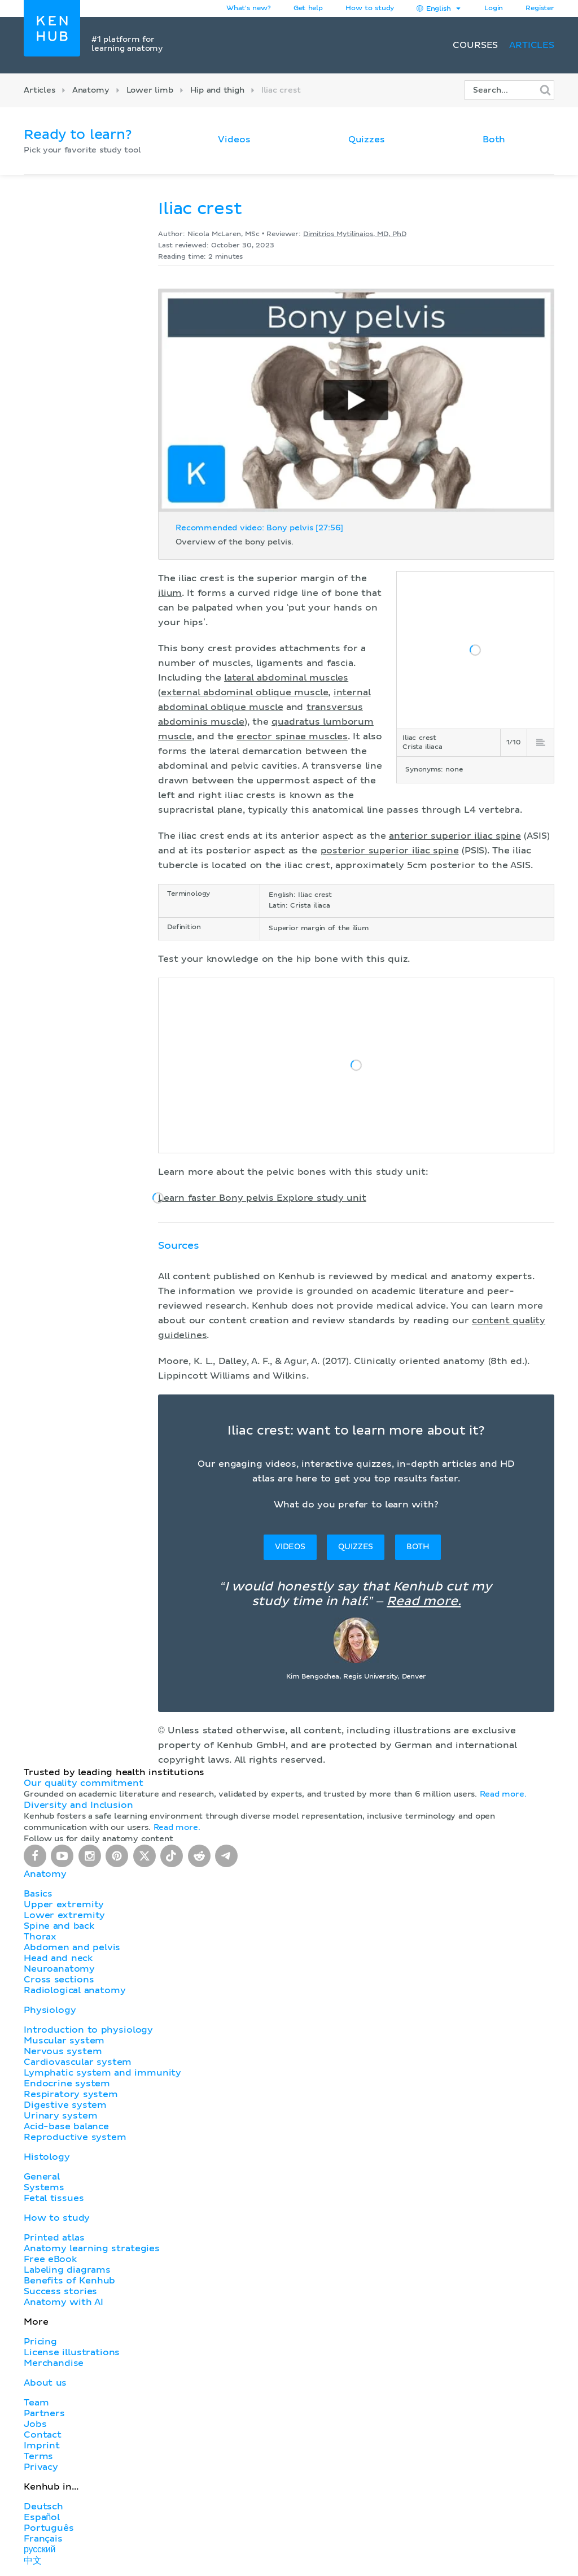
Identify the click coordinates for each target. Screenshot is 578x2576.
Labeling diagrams (67, 2269)
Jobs (35, 2424)
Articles (531, 45)
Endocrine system (67, 2083)
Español (42, 2517)
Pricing (40, 2341)
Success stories (60, 2291)
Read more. (424, 1602)
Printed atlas (54, 2237)
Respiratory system (71, 2094)
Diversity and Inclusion (78, 1805)
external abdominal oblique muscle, (245, 692)
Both (494, 139)
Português (49, 2528)
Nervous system (63, 2051)
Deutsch (43, 2506)
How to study (369, 8)
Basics (38, 1893)
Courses (475, 45)
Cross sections (59, 1979)
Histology (47, 2156)
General (42, 2176)
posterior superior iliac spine (390, 850)
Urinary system (60, 2115)
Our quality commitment (83, 1783)
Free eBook (50, 2259)
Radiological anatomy (74, 1990)
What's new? (248, 8)
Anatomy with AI (63, 2302)
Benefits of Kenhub (69, 2280)
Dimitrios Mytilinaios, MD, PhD (354, 234)
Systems (44, 2187)
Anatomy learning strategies (92, 2248)
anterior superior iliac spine (455, 835)
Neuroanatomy (59, 1968)
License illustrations (72, 2352)
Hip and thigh (217, 90)
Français (43, 2538)
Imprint (42, 2445)
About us (45, 2382)
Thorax (40, 1936)
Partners (44, 2413)
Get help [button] (308, 8)
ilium (170, 593)
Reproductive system (75, 2137)
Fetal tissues (54, 2198)
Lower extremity (64, 1915)
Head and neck (58, 1958)
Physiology (50, 2010)
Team (36, 2402)
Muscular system (64, 2040)
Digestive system (65, 2104)
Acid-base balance (66, 2126)
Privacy (41, 2467)
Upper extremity (64, 1904)
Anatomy (91, 90)
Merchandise (54, 2363)
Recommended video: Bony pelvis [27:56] (259, 528)
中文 (33, 2560)
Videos (234, 139)
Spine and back (59, 1925)
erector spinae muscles (292, 736)
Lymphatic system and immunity (102, 2072)
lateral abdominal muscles (286, 677)
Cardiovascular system (78, 2062)
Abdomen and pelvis (72, 1947)
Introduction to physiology (88, 2029)
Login (493, 8)
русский (39, 2549)
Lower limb (149, 90)
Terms (38, 2456)
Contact (43, 2434)
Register (540, 8)
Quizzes (366, 139)
